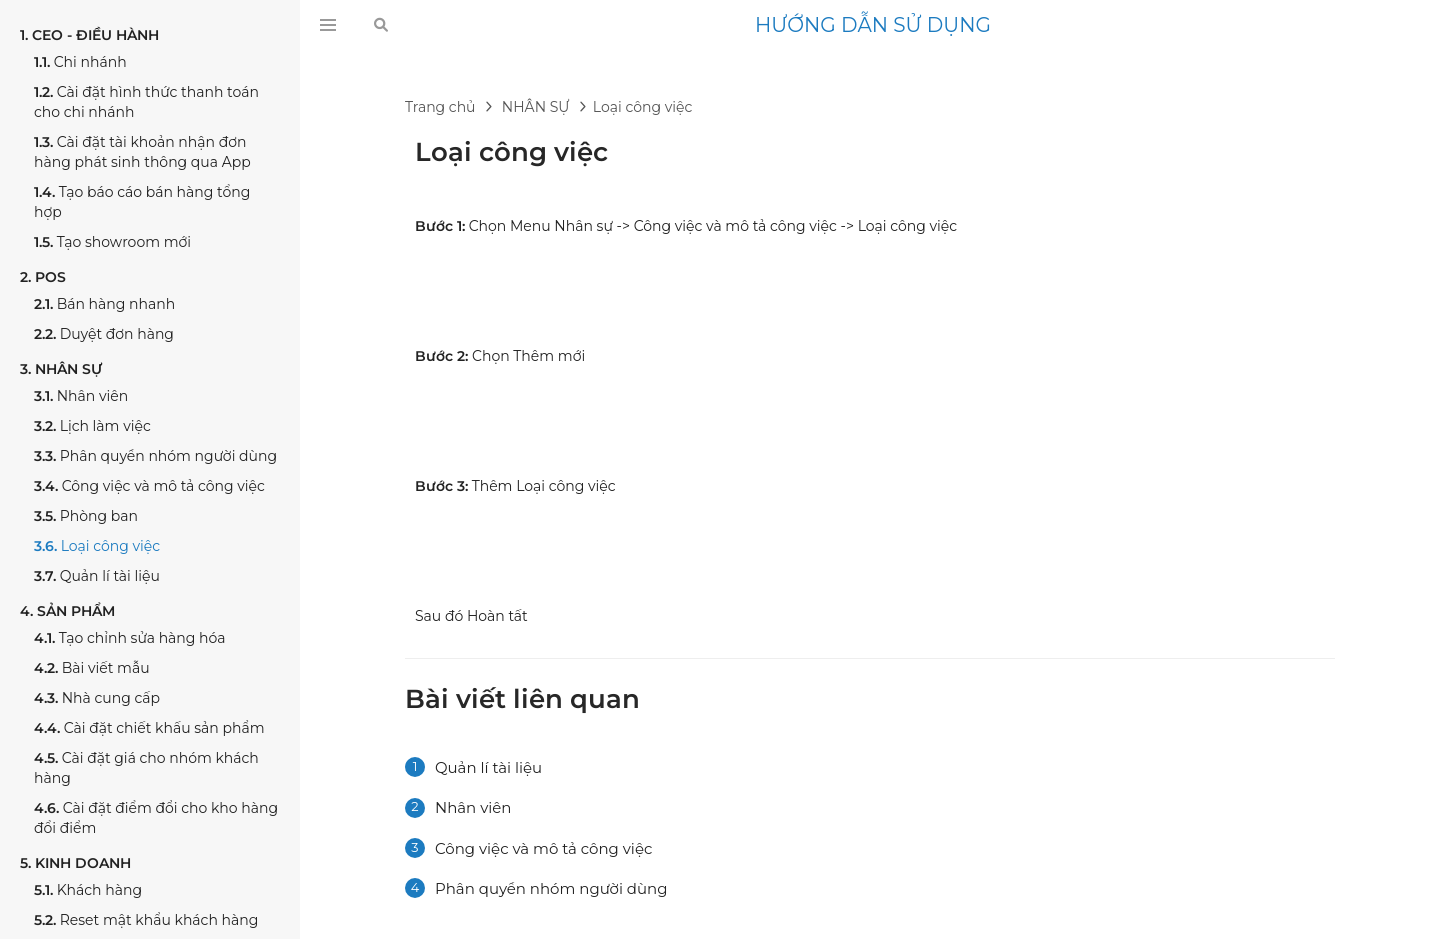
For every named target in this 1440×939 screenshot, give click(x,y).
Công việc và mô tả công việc (149, 486)
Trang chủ (440, 107)
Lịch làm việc (92, 426)
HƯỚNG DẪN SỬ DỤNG (873, 25)
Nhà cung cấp (97, 698)
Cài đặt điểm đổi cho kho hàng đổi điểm (156, 818)
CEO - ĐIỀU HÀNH (89, 35)
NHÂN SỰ (61, 369)
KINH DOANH (75, 863)
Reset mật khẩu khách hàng (146, 920)
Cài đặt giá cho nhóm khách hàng (146, 768)
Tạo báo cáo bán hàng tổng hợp (142, 202)
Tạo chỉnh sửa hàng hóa (130, 638)
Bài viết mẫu (92, 668)
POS (43, 277)
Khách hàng (88, 890)
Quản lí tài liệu (97, 576)
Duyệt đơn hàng (104, 334)
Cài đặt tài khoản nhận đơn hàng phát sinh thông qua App (142, 152)
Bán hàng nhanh (104, 304)
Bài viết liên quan (522, 699)
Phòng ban (86, 516)
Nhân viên (81, 396)
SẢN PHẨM (67, 611)
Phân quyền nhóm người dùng (155, 456)
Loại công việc (97, 546)
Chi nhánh (80, 62)
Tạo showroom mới (112, 242)
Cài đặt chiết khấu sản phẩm (149, 728)
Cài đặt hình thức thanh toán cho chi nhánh (146, 102)
